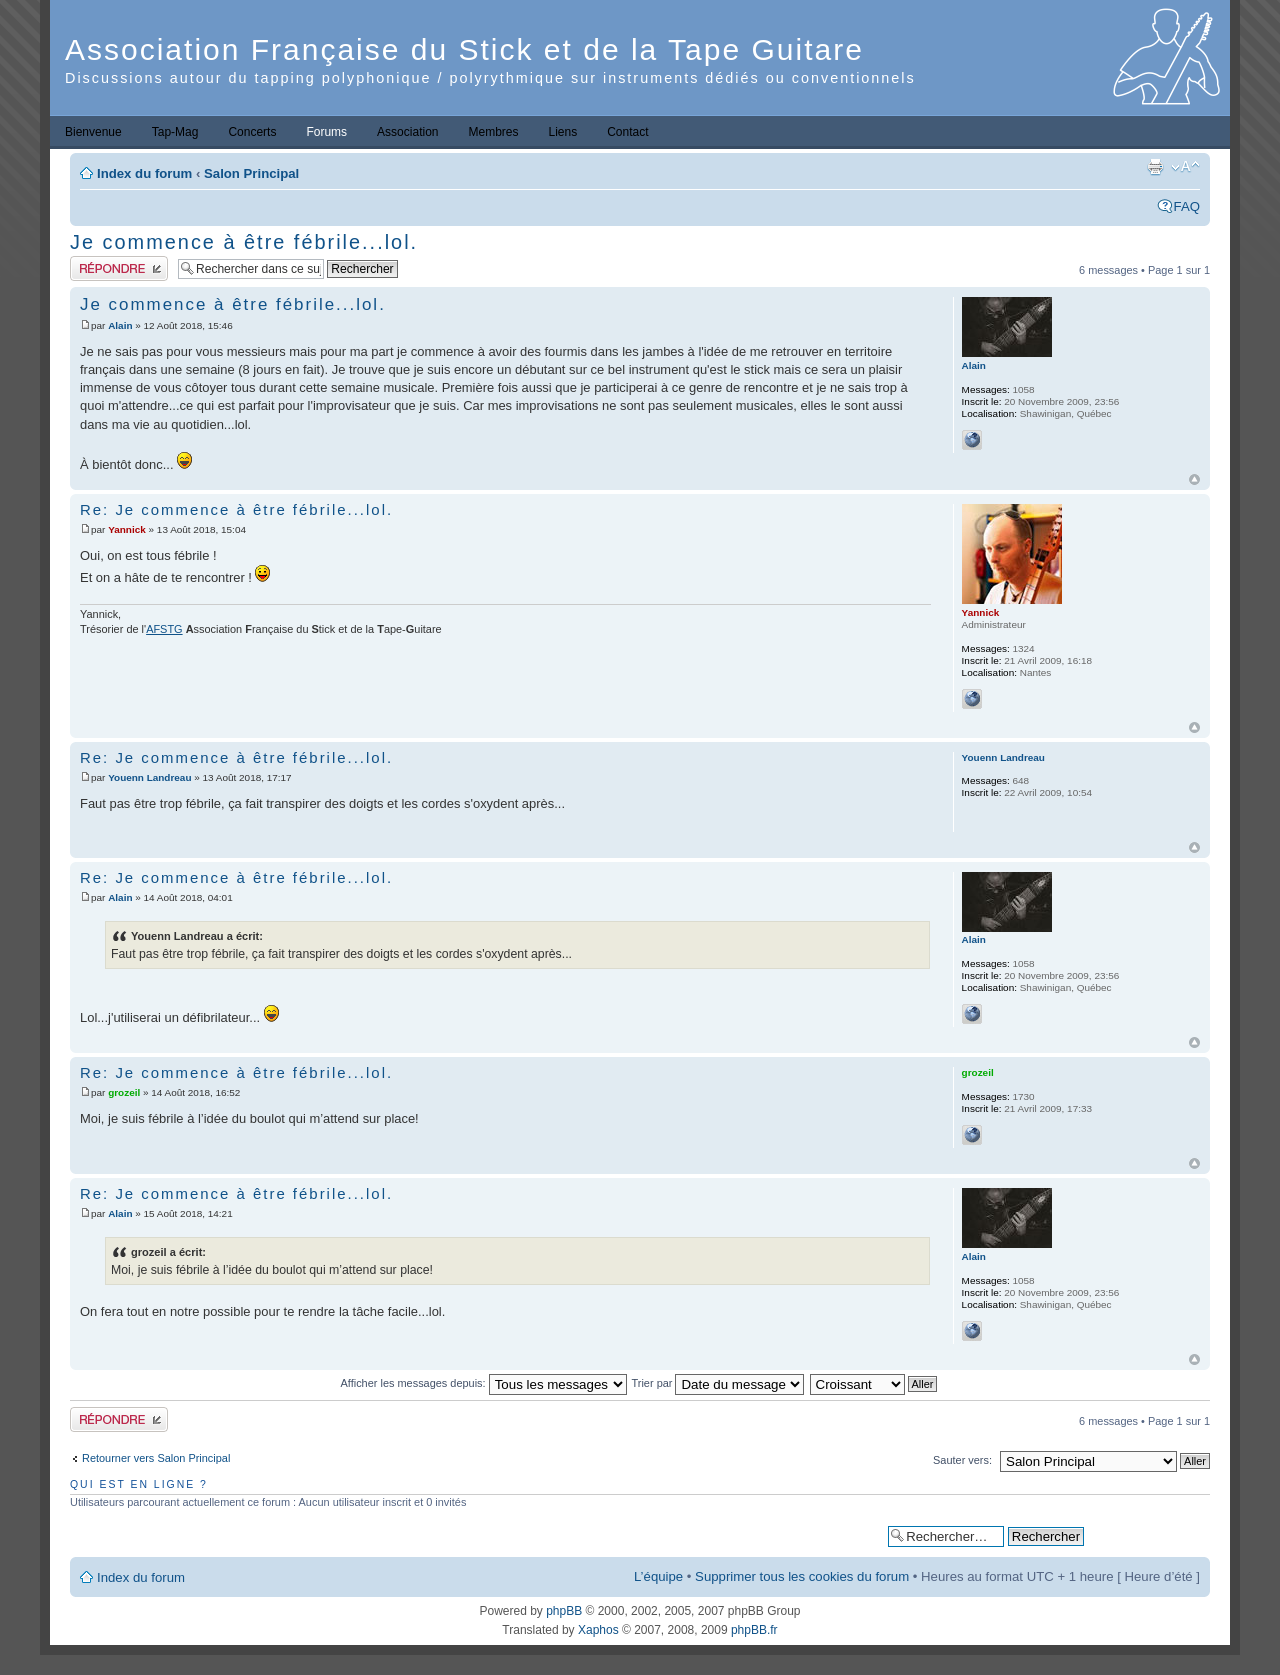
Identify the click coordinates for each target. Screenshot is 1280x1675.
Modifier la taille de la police (1185, 167)
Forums (326, 132)
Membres (493, 132)
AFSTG (164, 629)
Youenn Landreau (149, 777)
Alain (120, 325)
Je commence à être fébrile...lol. (244, 242)
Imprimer (1155, 167)
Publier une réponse (119, 268)
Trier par (718, 1383)
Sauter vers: (962, 1460)
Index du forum (144, 173)
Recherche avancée (1146, 1535)
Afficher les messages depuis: (484, 1383)
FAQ (1187, 206)
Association (407, 132)
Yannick (127, 529)
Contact (627, 132)
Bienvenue (93, 132)
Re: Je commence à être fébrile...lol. (236, 509)
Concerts (252, 132)
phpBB (564, 1611)
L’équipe (658, 1576)
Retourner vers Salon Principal (156, 1458)
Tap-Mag (175, 132)
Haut (1194, 479)
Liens (563, 132)
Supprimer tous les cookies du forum (802, 1576)
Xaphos (598, 1630)
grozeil (124, 1092)
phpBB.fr (754, 1630)
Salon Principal (251, 173)
